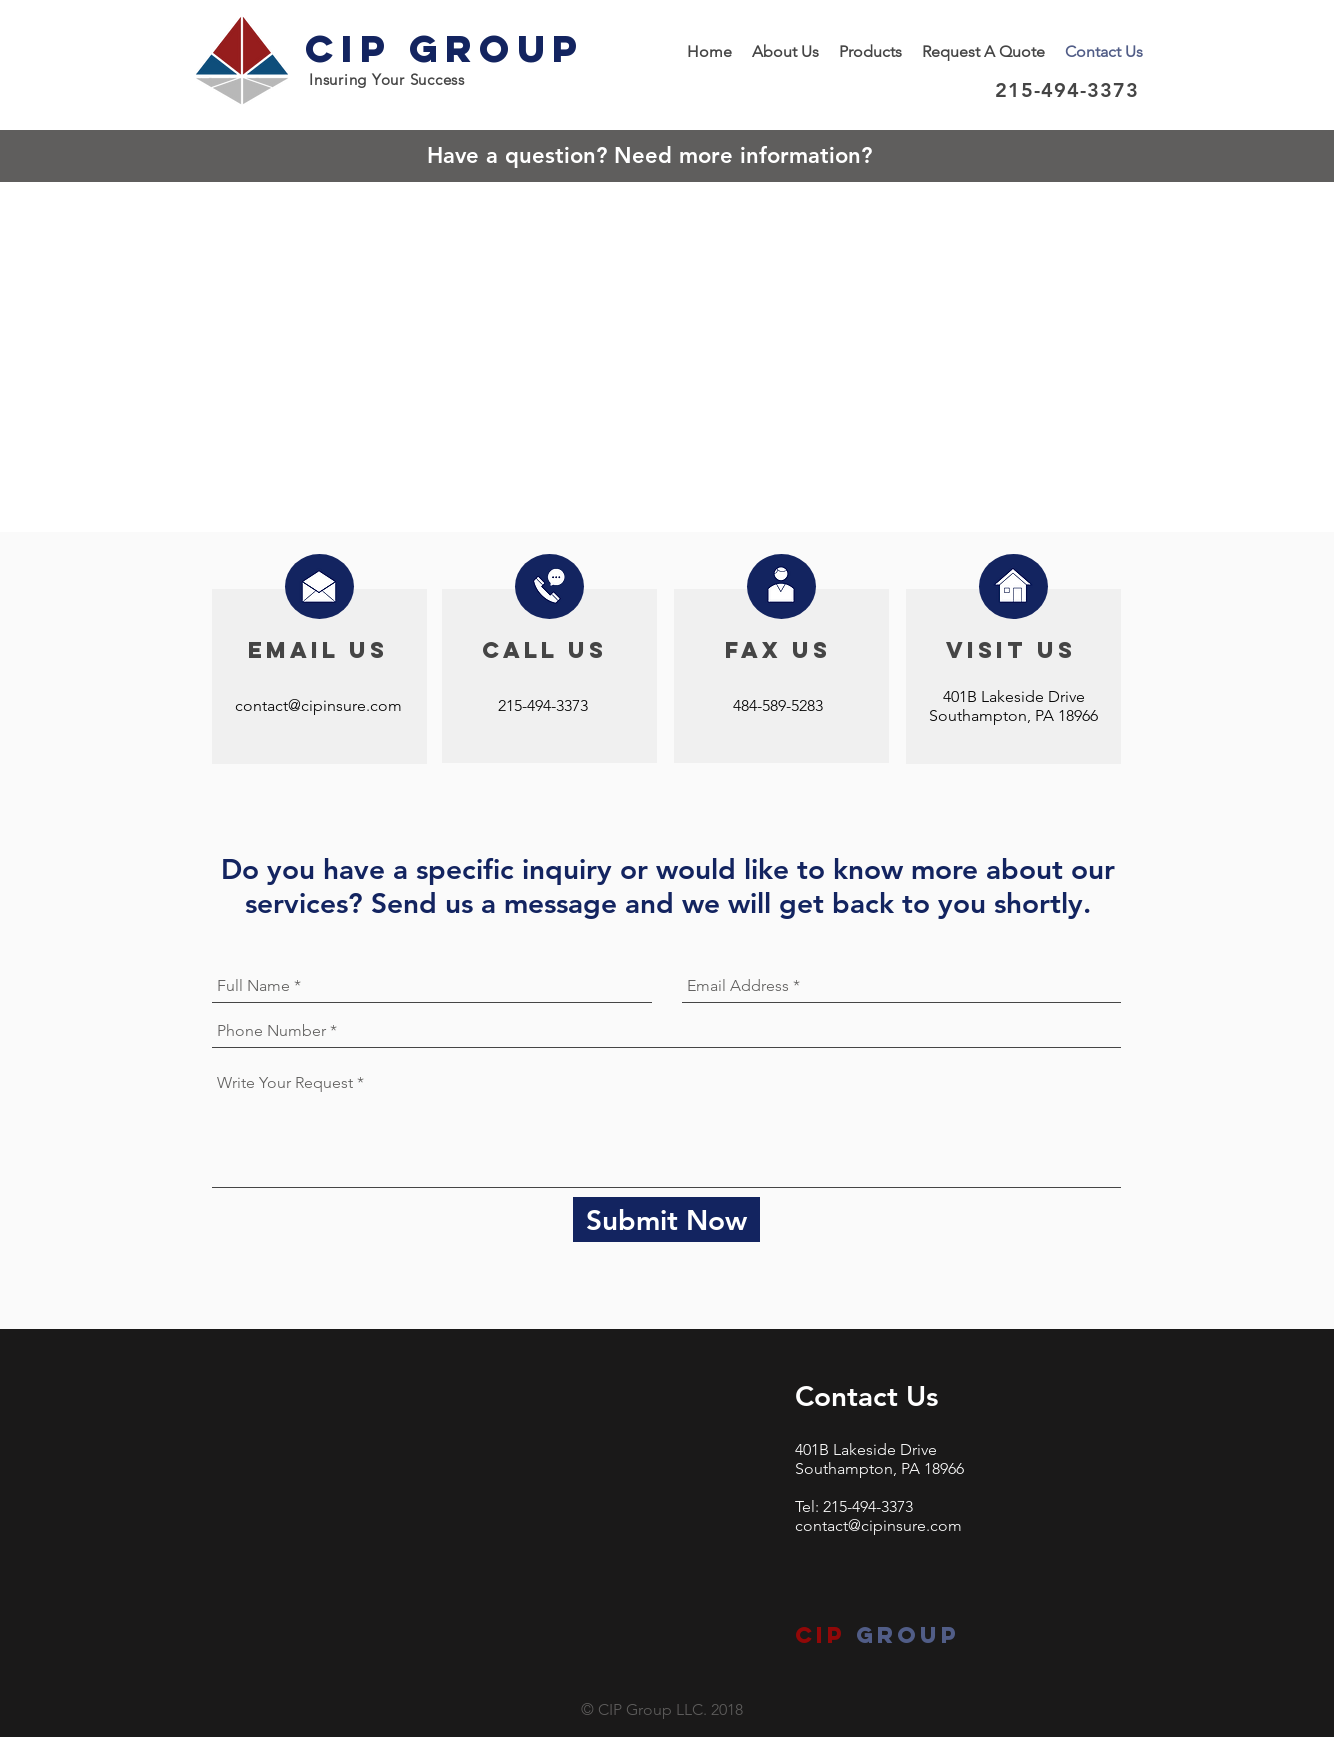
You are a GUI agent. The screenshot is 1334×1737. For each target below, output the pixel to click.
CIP (820, 1635)
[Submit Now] (666, 1220)
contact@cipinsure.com (318, 705)
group (903, 1635)
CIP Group (444, 48)
